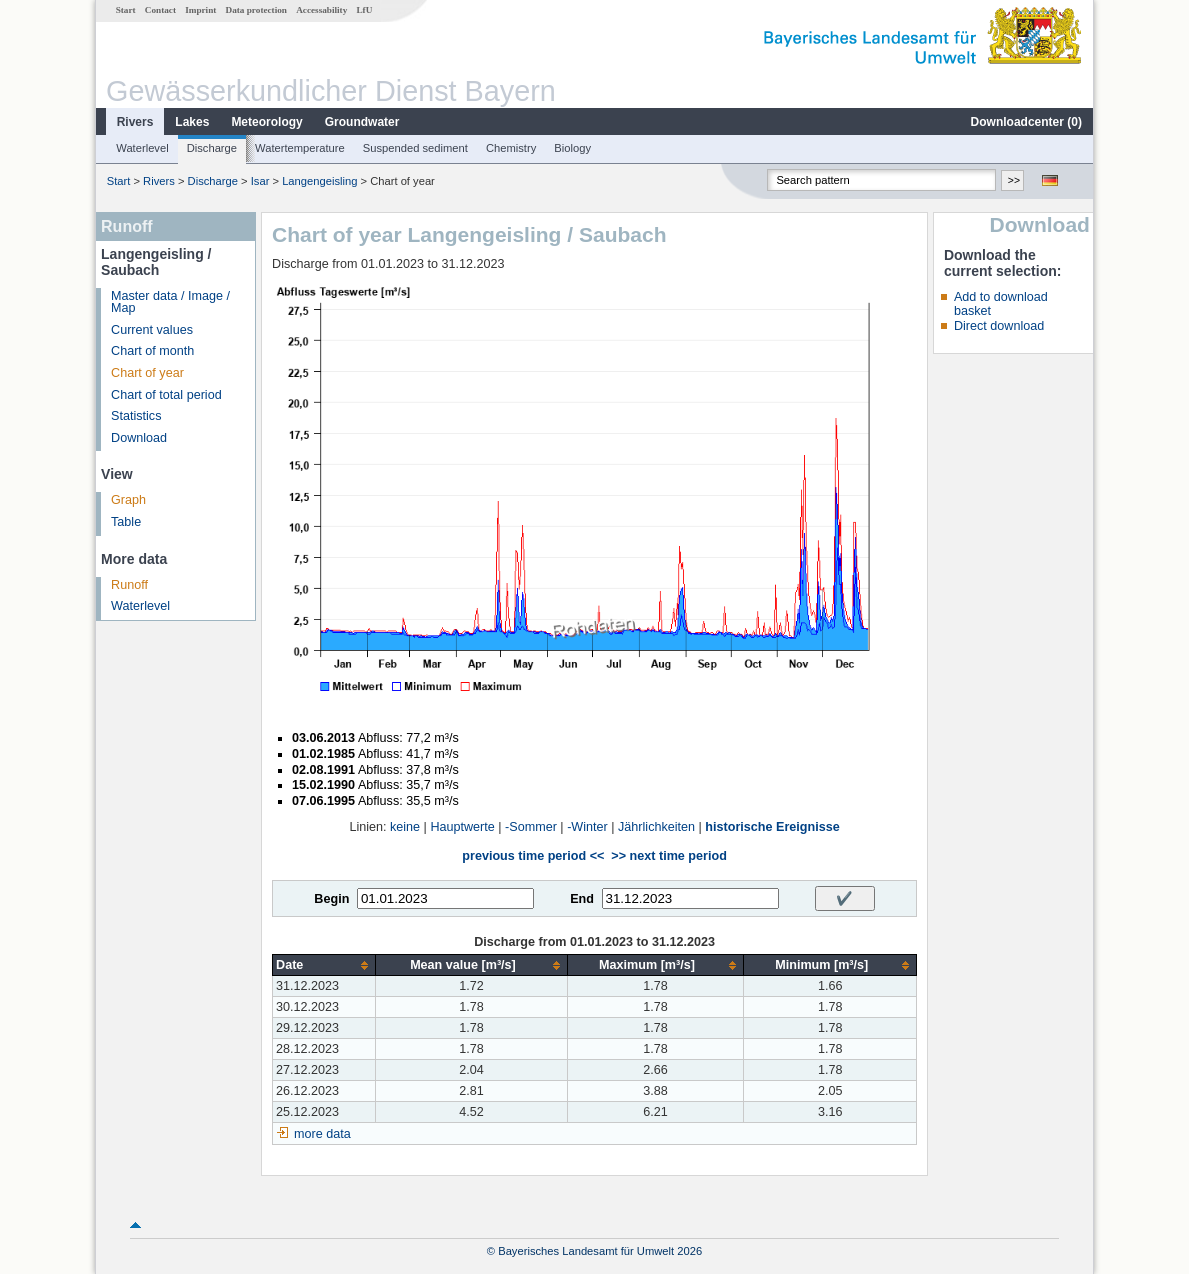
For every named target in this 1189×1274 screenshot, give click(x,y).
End (582, 899)
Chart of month (152, 351)
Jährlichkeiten (656, 827)
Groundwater (362, 122)
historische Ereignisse (772, 827)
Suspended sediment (415, 148)
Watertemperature (300, 148)
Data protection (256, 10)
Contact (160, 10)
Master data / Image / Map (170, 302)
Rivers (135, 122)
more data (322, 1134)
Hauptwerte (462, 827)
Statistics (136, 416)
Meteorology (266, 122)
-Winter (587, 827)
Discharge (212, 148)
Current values (152, 330)
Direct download (999, 326)
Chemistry (511, 148)
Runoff (129, 585)
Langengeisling (319, 181)
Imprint (200, 10)
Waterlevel (142, 148)
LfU (364, 10)
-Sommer (531, 827)
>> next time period (668, 856)
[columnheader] (324, 965)
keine (405, 827)
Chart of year (147, 373)
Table (126, 522)
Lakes (192, 122)
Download (139, 438)
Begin (331, 899)
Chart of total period (166, 395)
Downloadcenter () (1026, 122)
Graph (128, 500)
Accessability (321, 10)
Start (126, 10)
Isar (260, 181)
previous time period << (533, 856)
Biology (572, 148)
